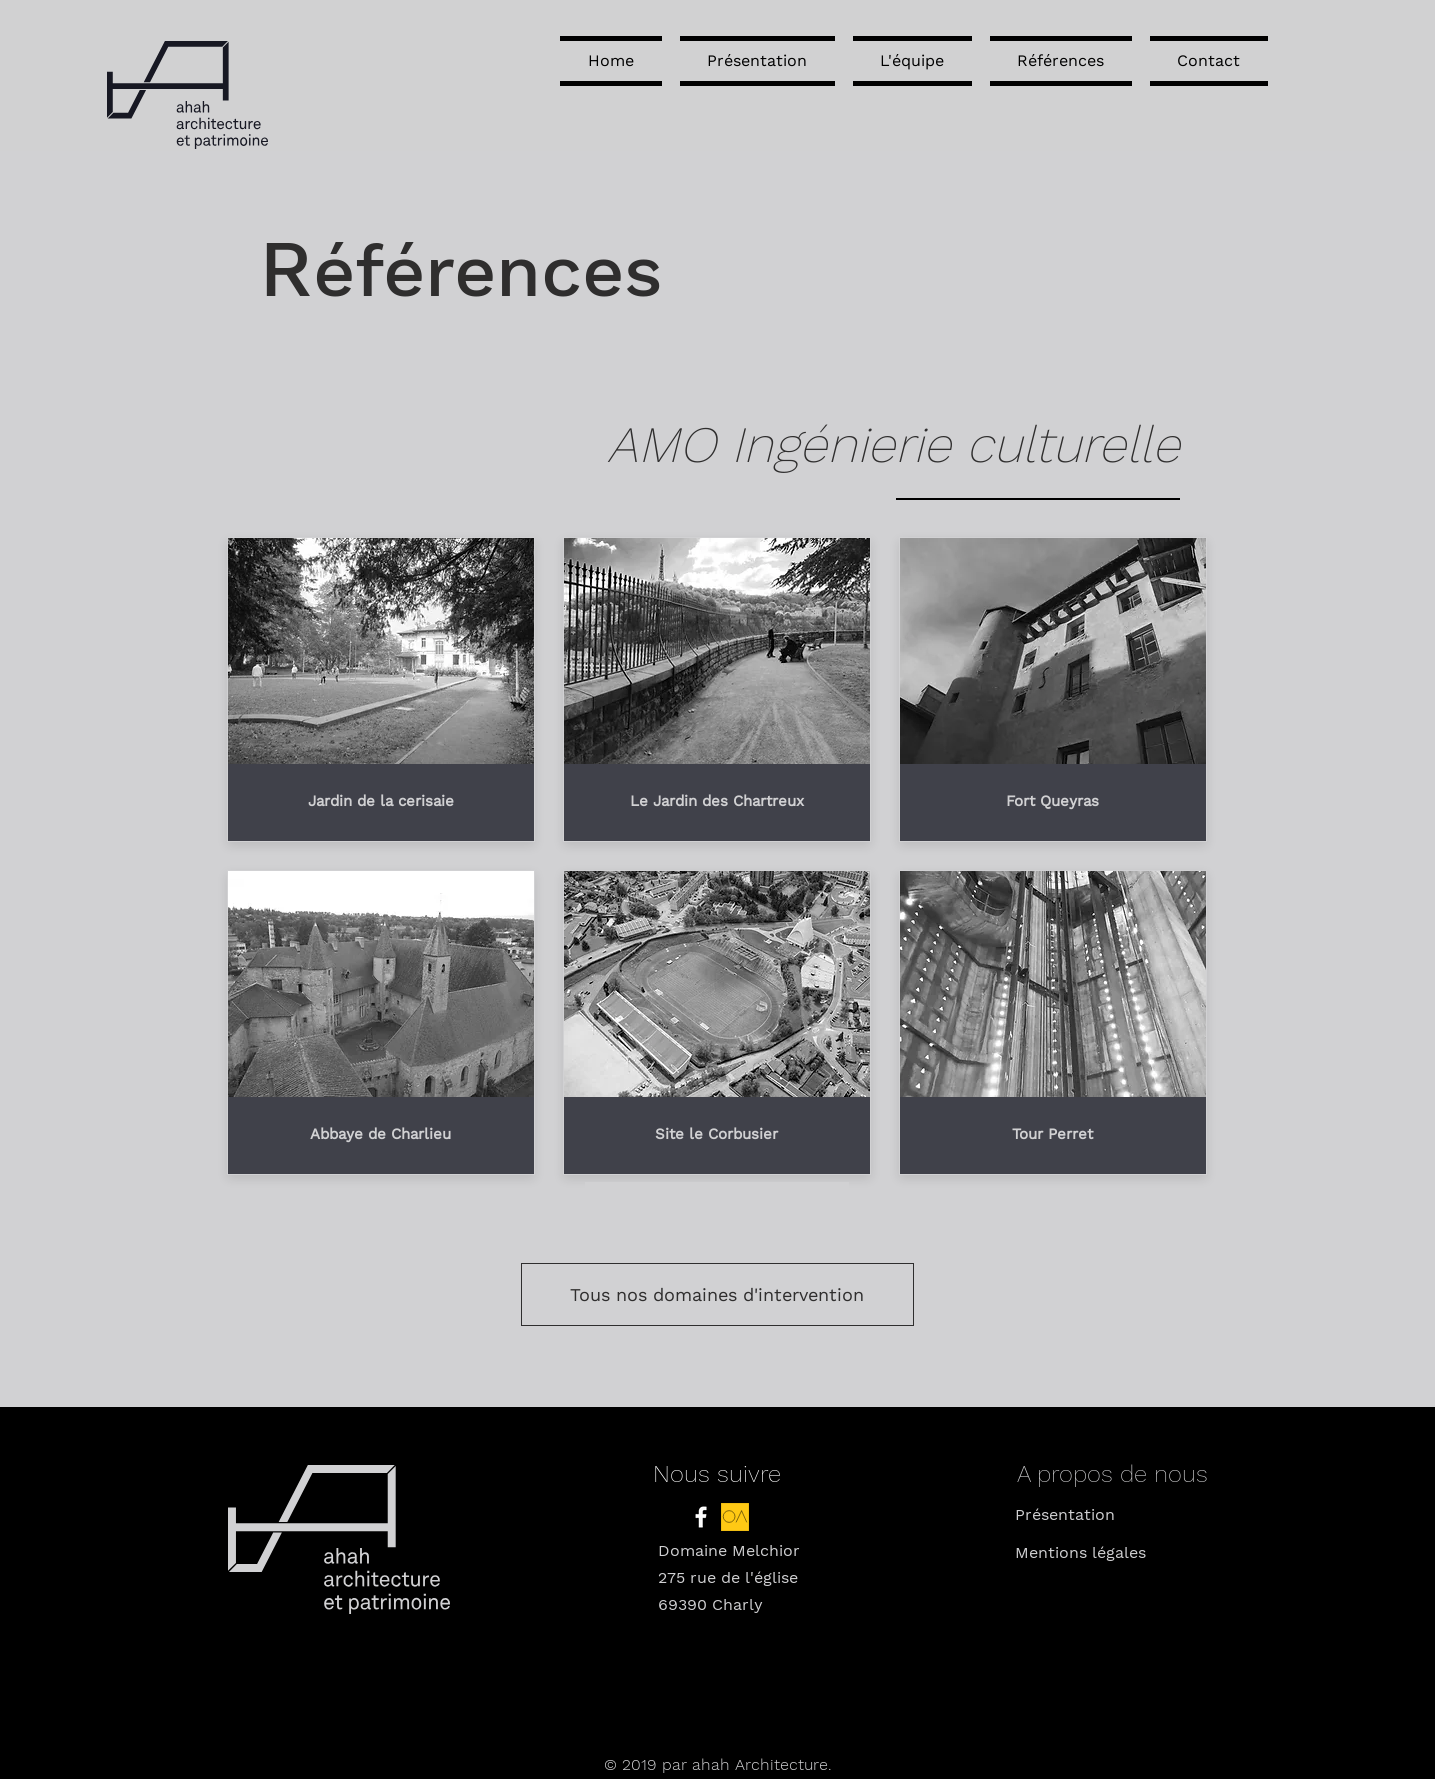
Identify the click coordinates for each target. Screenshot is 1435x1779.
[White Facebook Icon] (701, 1517)
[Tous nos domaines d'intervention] (717, 1294)
